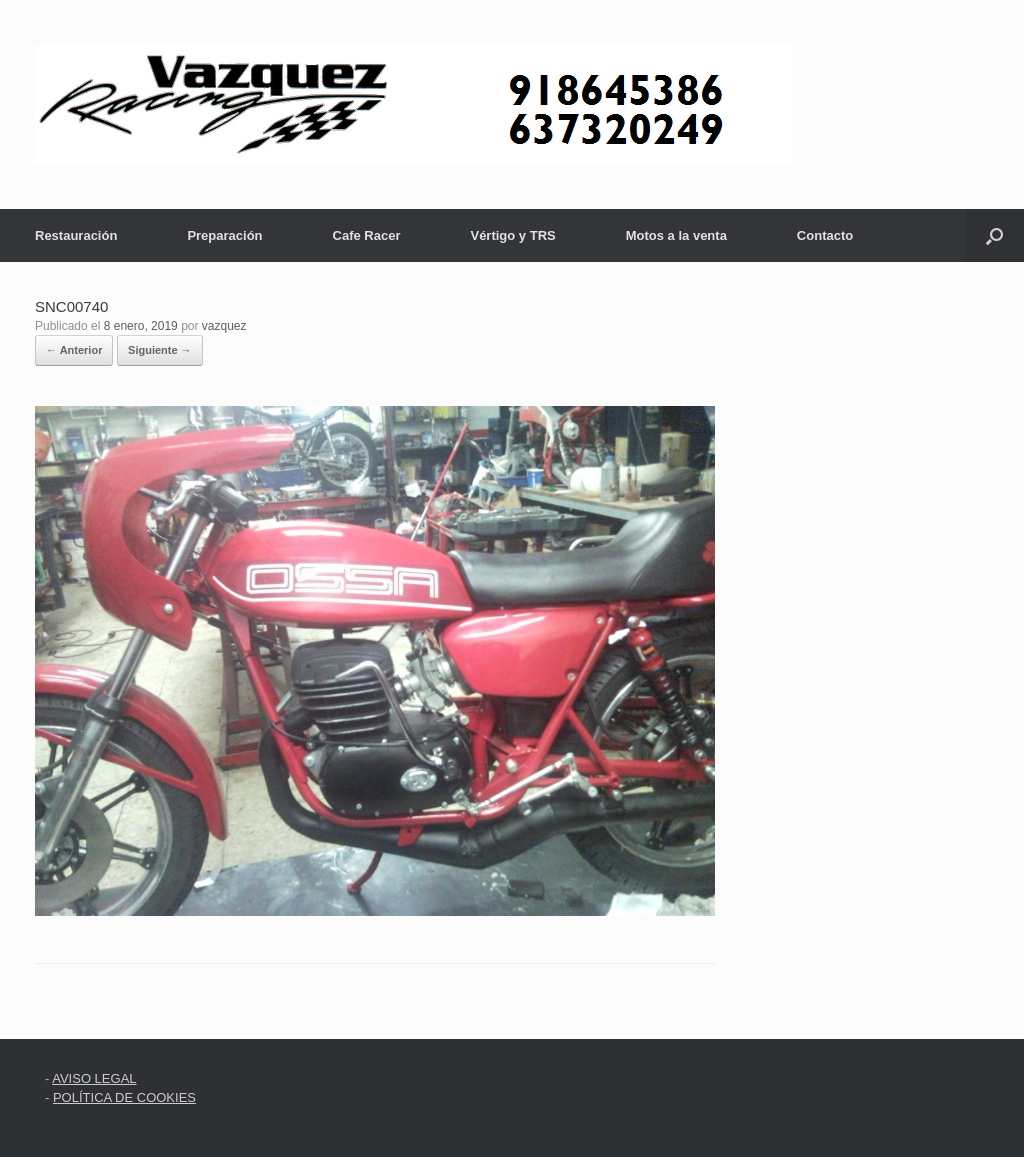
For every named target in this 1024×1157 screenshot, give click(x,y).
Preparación (224, 235)
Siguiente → (160, 350)
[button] (994, 235)
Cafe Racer (367, 235)
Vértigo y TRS (512, 235)
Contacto (825, 235)
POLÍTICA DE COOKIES (124, 1097)
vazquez (224, 326)
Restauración (76, 235)
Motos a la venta (676, 235)
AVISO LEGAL (94, 1078)
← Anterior (74, 350)
